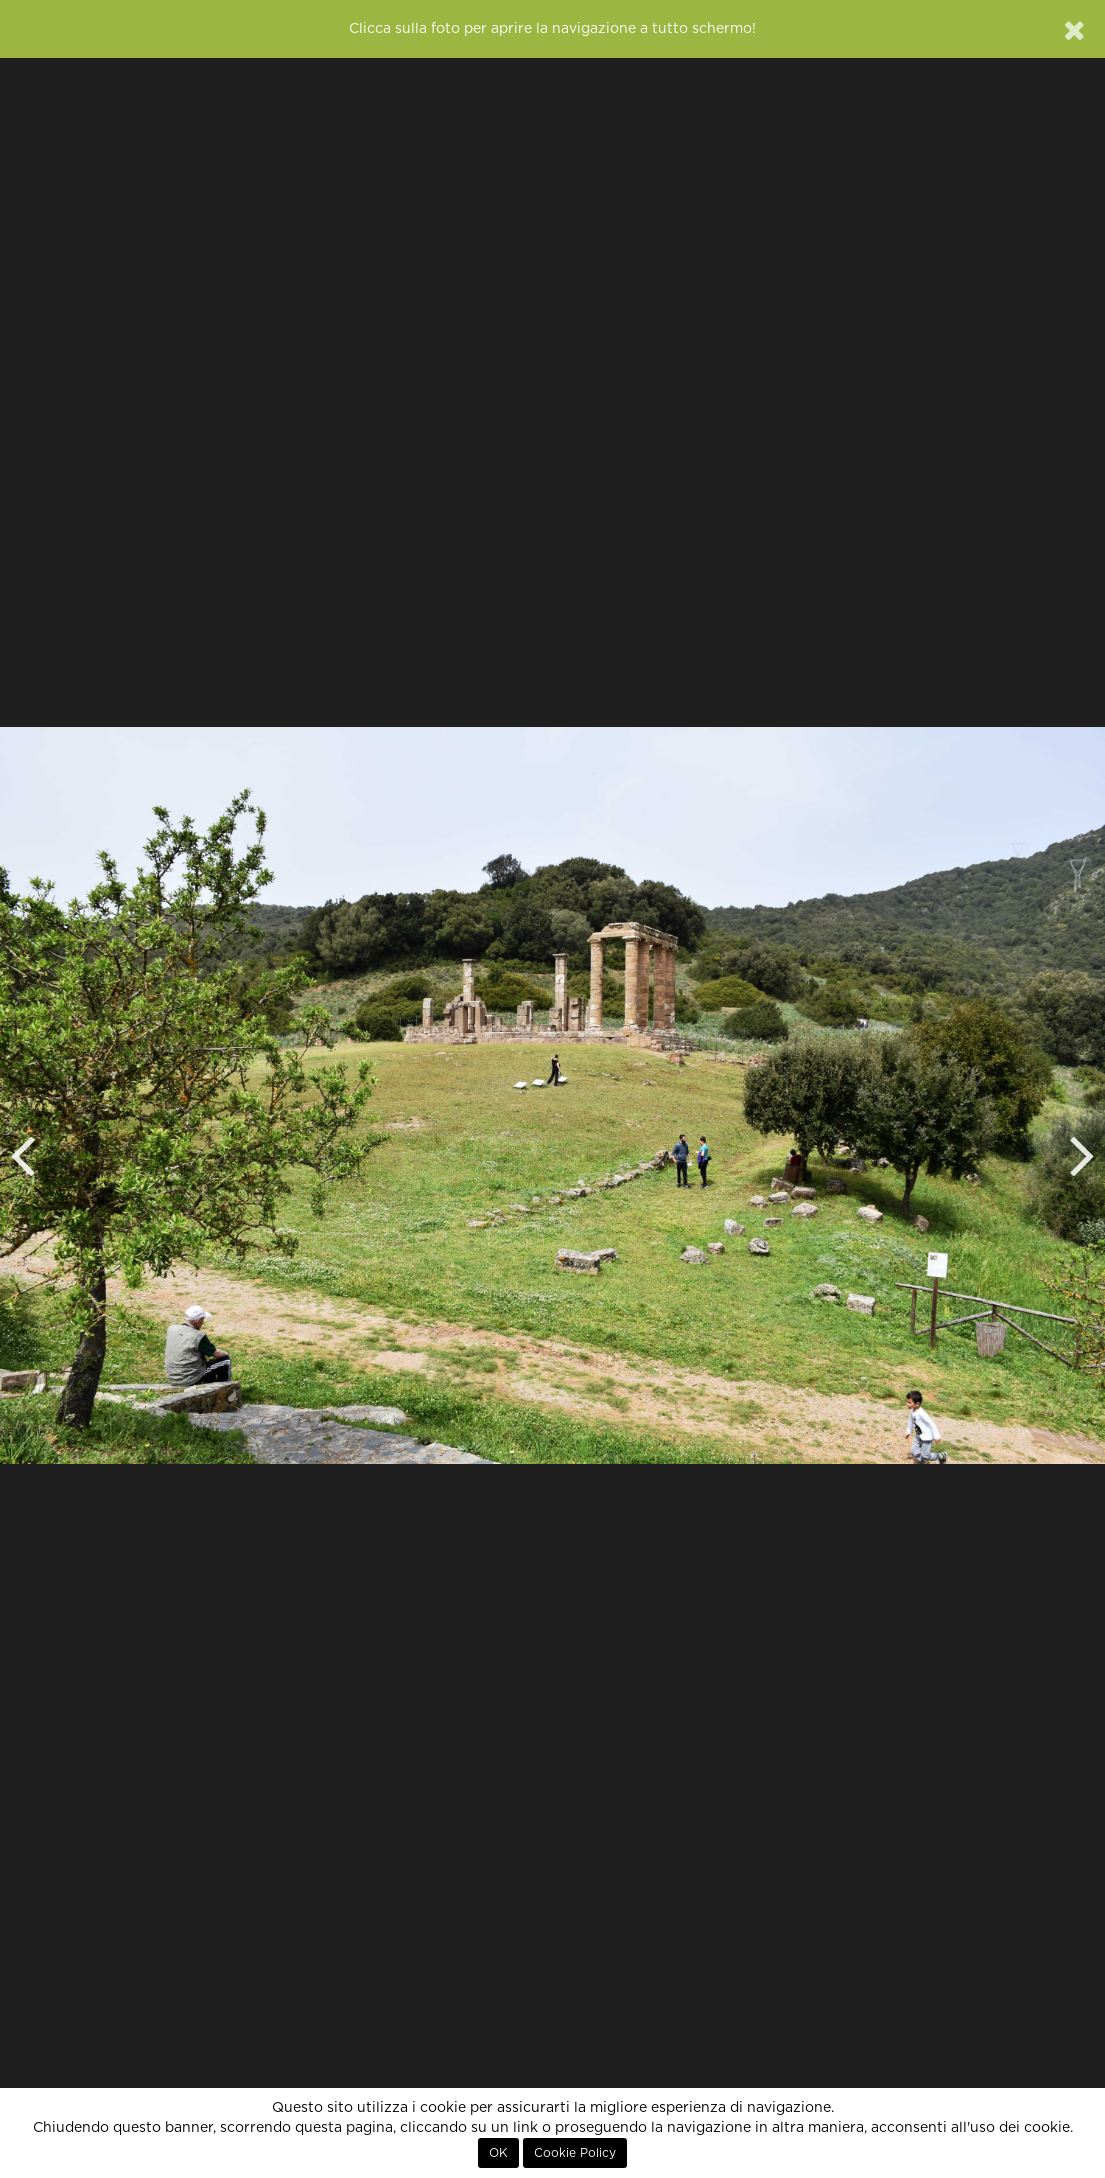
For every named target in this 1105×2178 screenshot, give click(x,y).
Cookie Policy (575, 2153)
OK (498, 2153)
